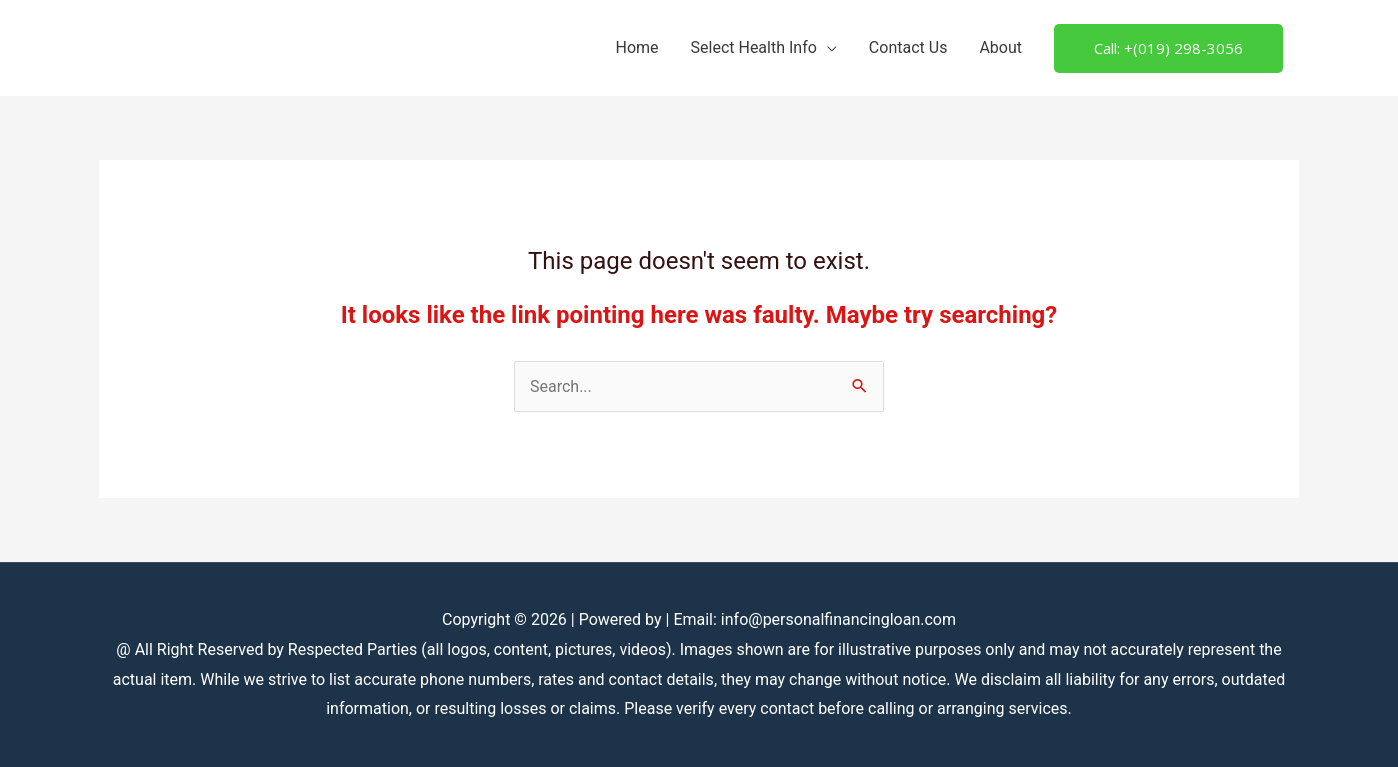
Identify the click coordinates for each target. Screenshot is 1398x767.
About (1000, 47)
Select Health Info (754, 47)
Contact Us (908, 47)
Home (636, 47)
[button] (1168, 48)
